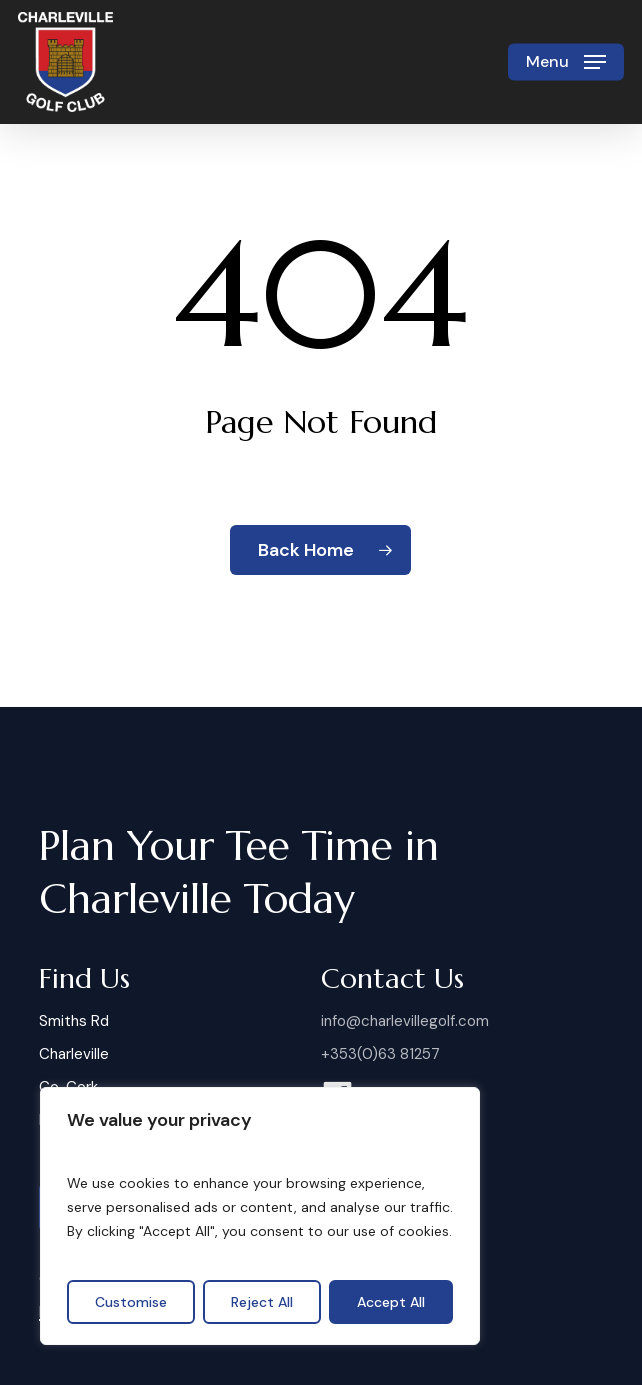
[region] (260, 1216)
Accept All (391, 1302)
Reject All (262, 1302)
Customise (131, 1302)
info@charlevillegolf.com (405, 1021)
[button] (566, 62)
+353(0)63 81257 (380, 1054)
